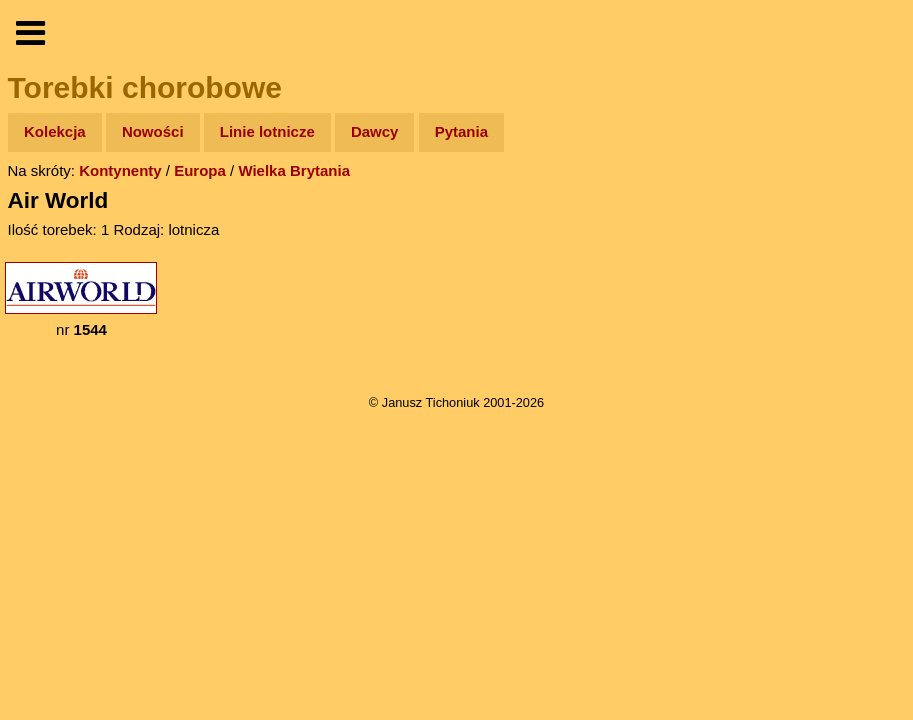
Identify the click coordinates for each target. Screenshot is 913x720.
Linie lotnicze (267, 131)
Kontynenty (120, 170)
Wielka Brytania (294, 170)
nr (81, 300)
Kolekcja (55, 131)
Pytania (461, 131)
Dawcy (375, 131)
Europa (200, 170)
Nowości (153, 131)
